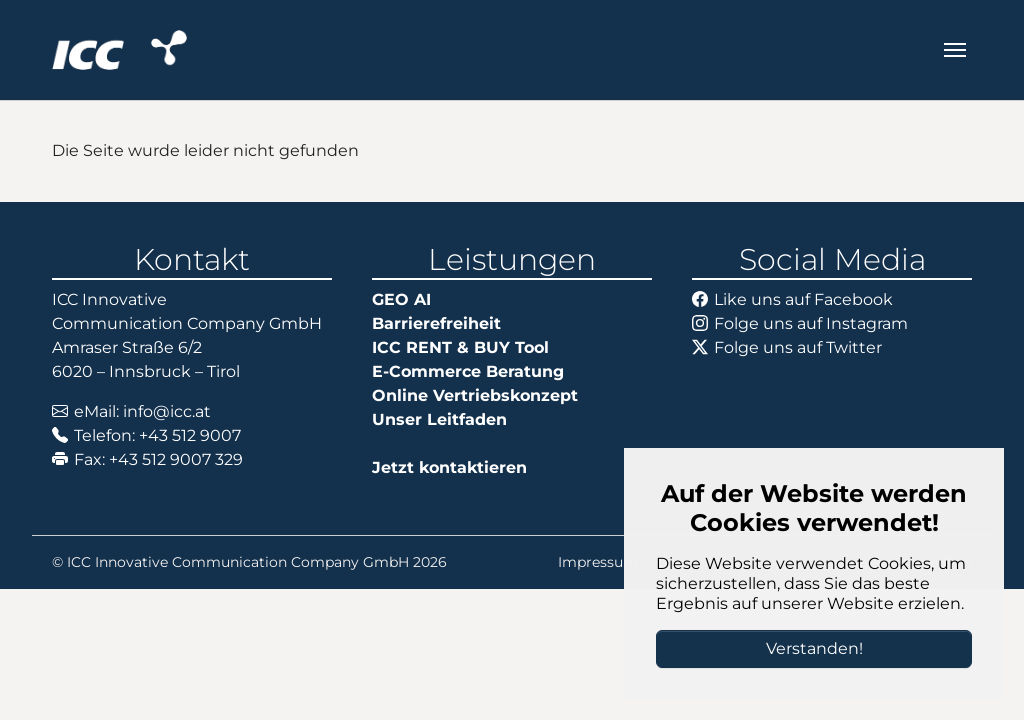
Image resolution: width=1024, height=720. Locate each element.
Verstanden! (814, 648)
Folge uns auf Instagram (811, 323)
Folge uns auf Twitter (798, 347)
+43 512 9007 (190, 435)
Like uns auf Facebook (803, 299)
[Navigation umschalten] (955, 50)
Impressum (598, 562)
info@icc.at (167, 411)
